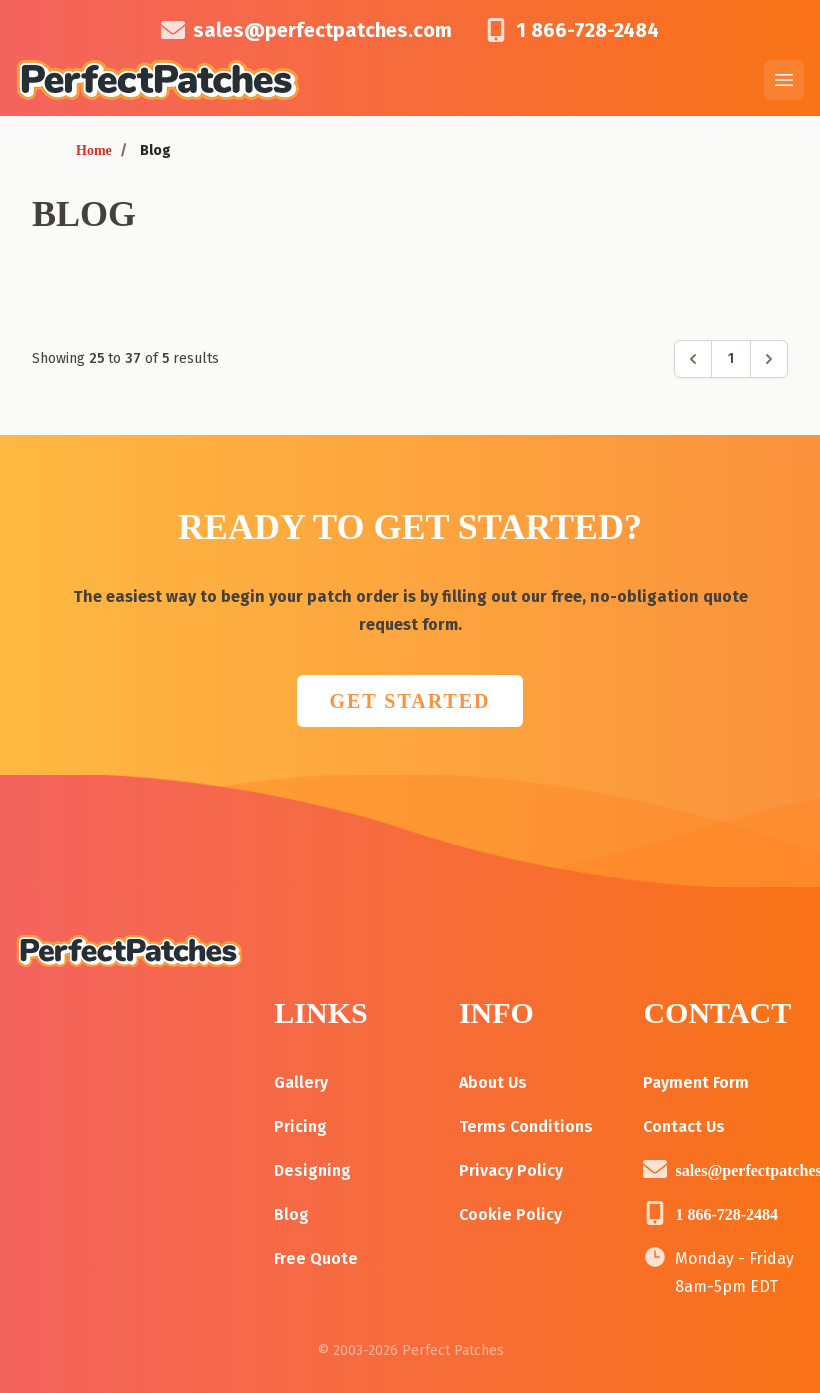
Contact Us (684, 1126)
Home (94, 150)
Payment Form (696, 1082)
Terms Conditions (526, 1126)
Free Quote (316, 1258)
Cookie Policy (510, 1214)
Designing (312, 1170)
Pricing (300, 1126)
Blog (291, 1214)
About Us (493, 1082)
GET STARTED (409, 701)
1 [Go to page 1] (731, 358)
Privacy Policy (511, 1170)
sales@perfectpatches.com (322, 30)
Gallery (301, 1082)
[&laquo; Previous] (693, 359)
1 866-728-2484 (587, 30)
